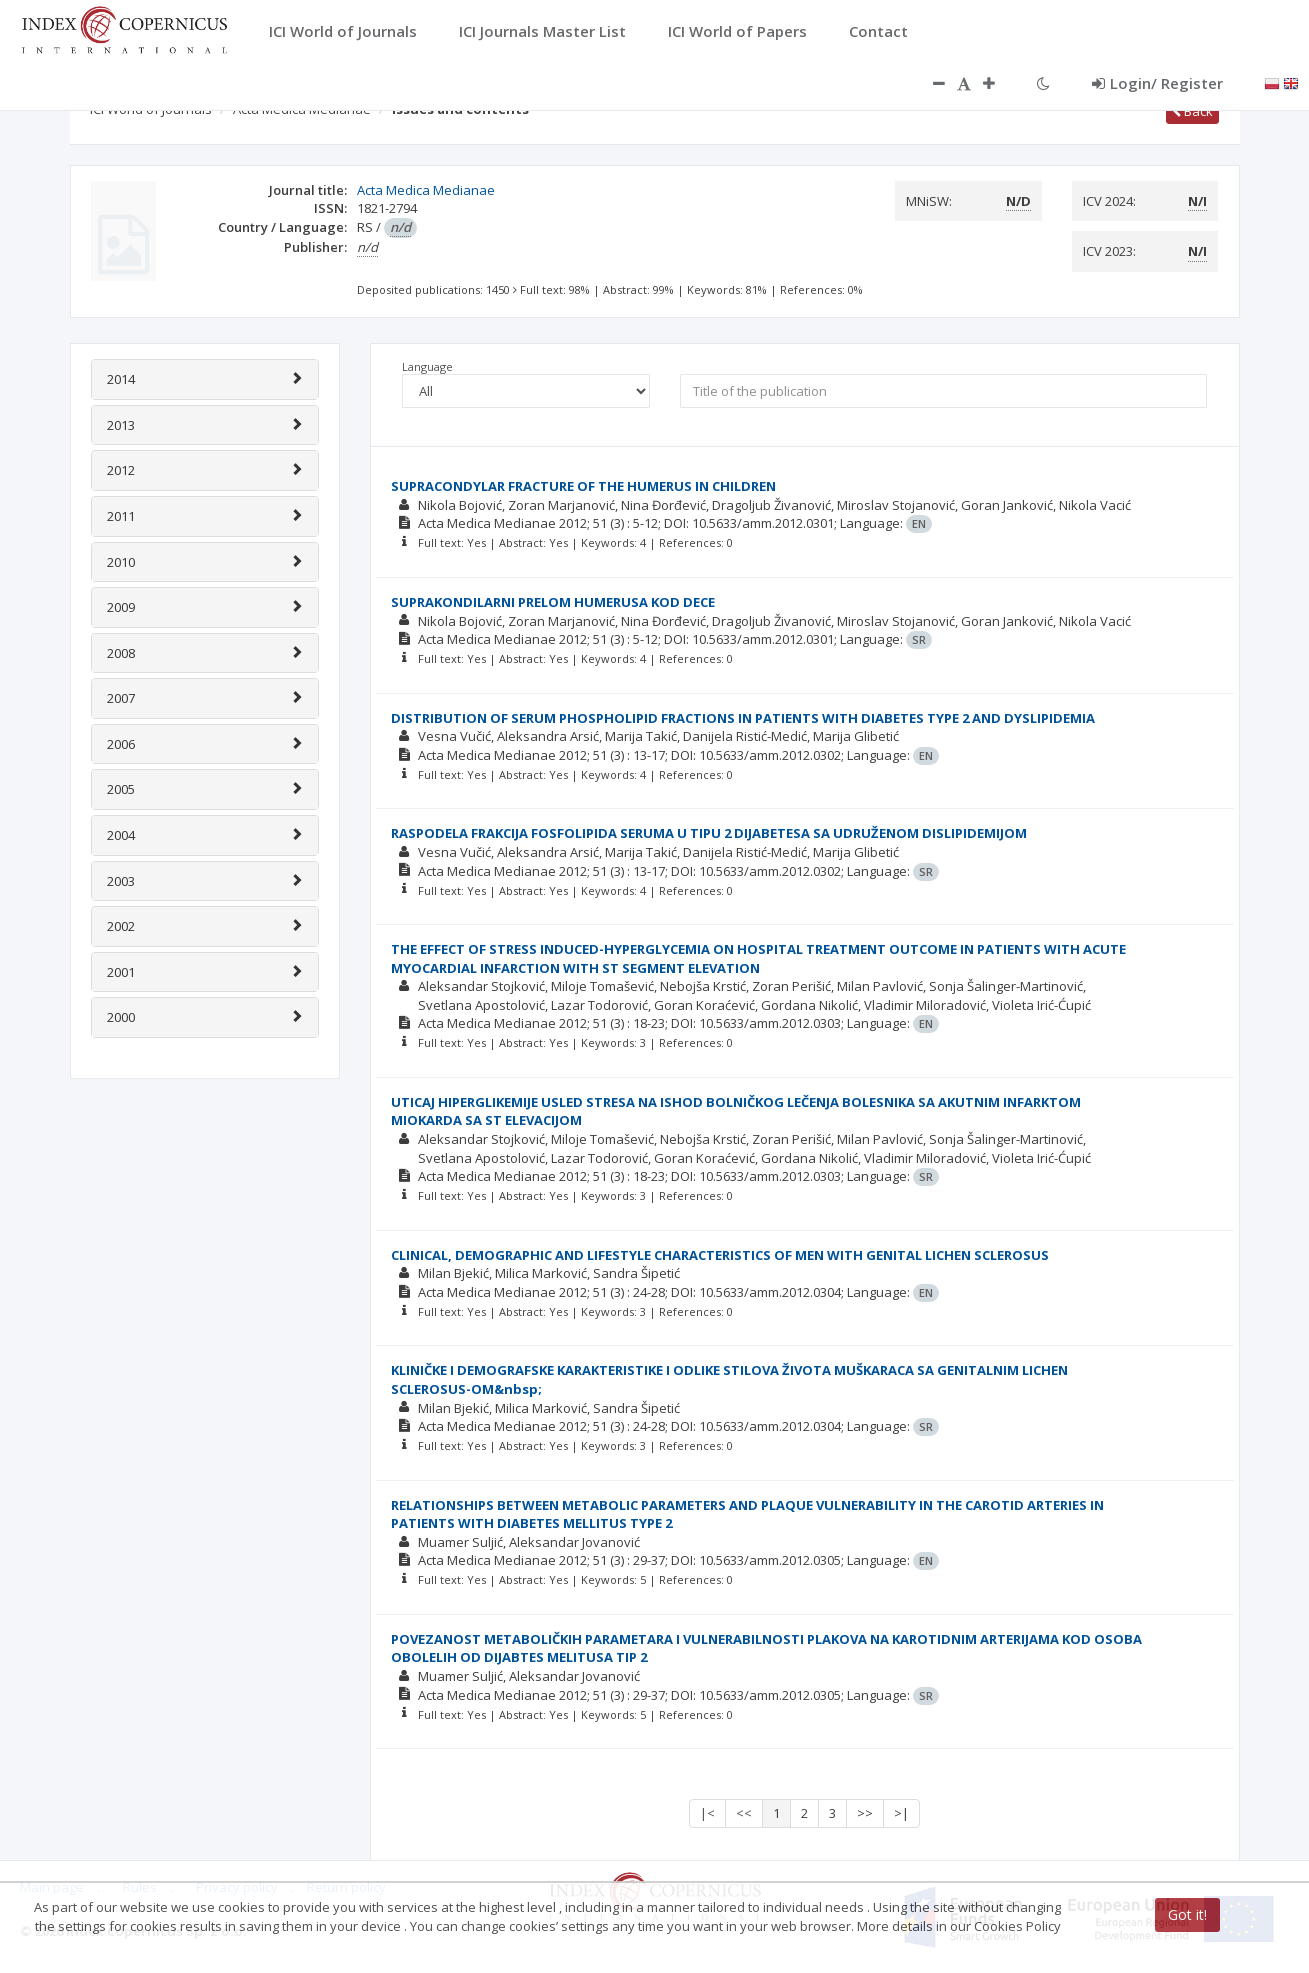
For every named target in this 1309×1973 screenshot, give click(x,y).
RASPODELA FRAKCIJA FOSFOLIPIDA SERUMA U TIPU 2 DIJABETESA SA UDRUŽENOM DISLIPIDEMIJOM (709, 833)
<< (744, 1813)
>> (865, 1813)
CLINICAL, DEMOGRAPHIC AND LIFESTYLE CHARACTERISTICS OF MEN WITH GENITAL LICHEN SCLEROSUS (720, 1255)
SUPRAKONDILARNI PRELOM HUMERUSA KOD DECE (553, 602)
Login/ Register (1157, 83)
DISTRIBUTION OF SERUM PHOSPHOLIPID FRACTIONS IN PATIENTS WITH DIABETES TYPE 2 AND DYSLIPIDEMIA (743, 718)
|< (707, 1813)
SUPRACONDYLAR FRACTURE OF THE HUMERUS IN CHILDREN (583, 486)
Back (1192, 111)
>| (901, 1813)
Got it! (1187, 1914)
